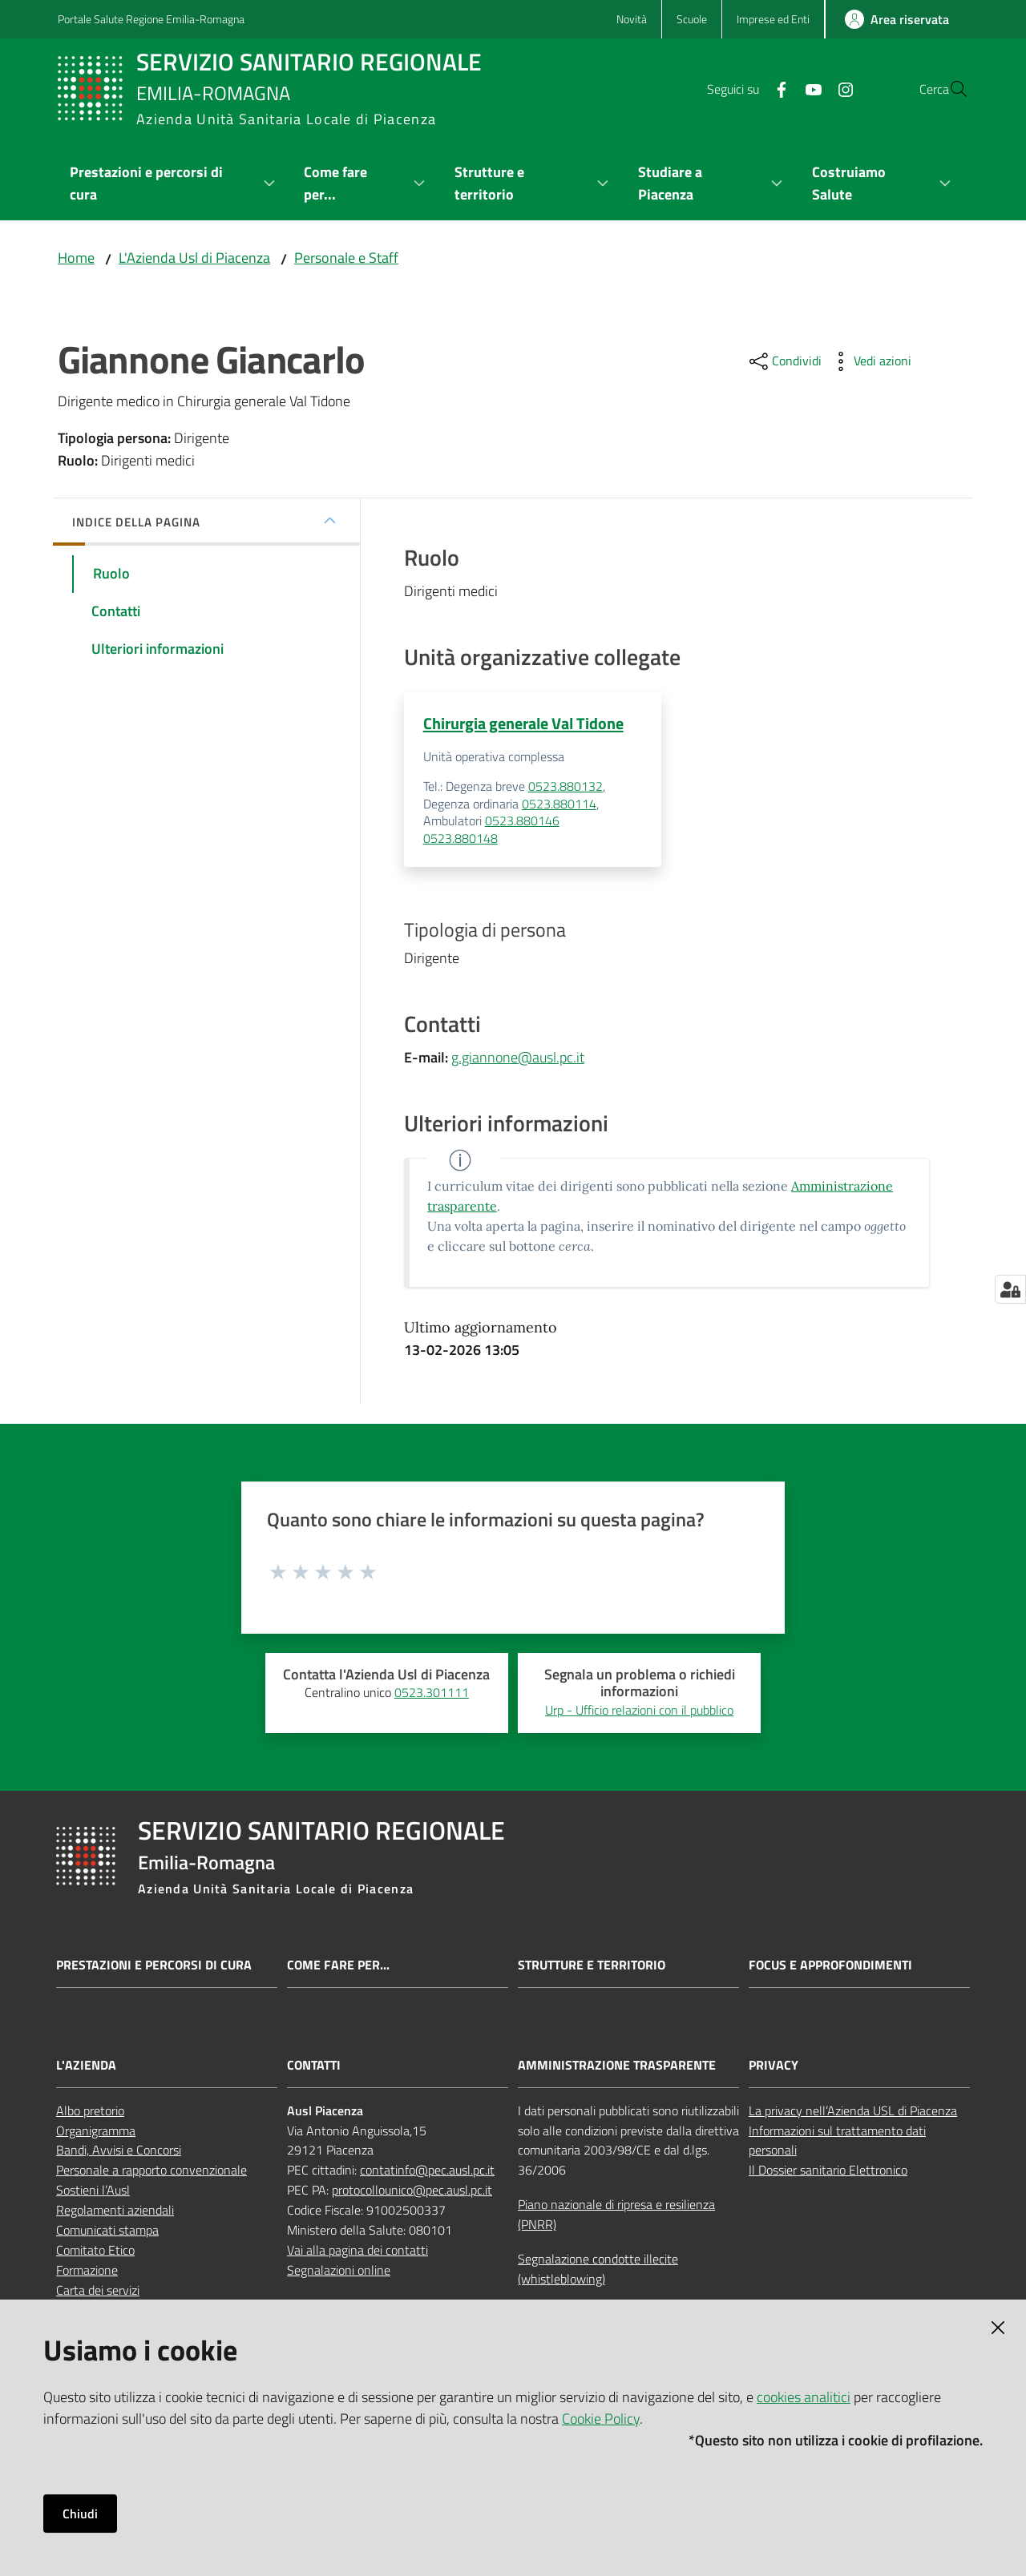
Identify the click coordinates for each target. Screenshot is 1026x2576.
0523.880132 (565, 787)
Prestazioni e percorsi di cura (154, 1966)
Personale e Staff (346, 257)
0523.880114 (559, 804)
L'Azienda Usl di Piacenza (194, 257)
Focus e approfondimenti (830, 1966)
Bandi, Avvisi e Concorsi (118, 2151)
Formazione (87, 2270)
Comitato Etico (95, 2250)
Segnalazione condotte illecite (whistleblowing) (598, 2269)
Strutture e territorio (591, 1966)
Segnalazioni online (338, 2270)
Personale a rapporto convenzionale (151, 2171)
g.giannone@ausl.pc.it (517, 1059)
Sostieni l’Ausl (93, 2191)
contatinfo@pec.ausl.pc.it (427, 2171)
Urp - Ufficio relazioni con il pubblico (639, 1710)
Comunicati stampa (107, 2230)
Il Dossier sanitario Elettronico (828, 2171)
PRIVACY (773, 2066)
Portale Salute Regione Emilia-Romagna (151, 18)
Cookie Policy (601, 2418)
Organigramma (95, 2131)
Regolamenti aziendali (115, 2210)
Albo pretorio (90, 2111)
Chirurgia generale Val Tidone (523, 723)
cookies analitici (803, 2397)
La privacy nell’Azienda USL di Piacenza (853, 2111)
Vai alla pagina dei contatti (357, 2250)
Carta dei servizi (97, 2290)
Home (76, 257)
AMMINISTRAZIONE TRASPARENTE (617, 2066)
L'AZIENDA (86, 2066)
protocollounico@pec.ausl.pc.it (412, 2191)
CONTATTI (314, 2066)
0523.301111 (431, 1693)
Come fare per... (338, 1966)
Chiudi (80, 2513)
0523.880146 (522, 822)
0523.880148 (460, 839)
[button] (949, 89)
